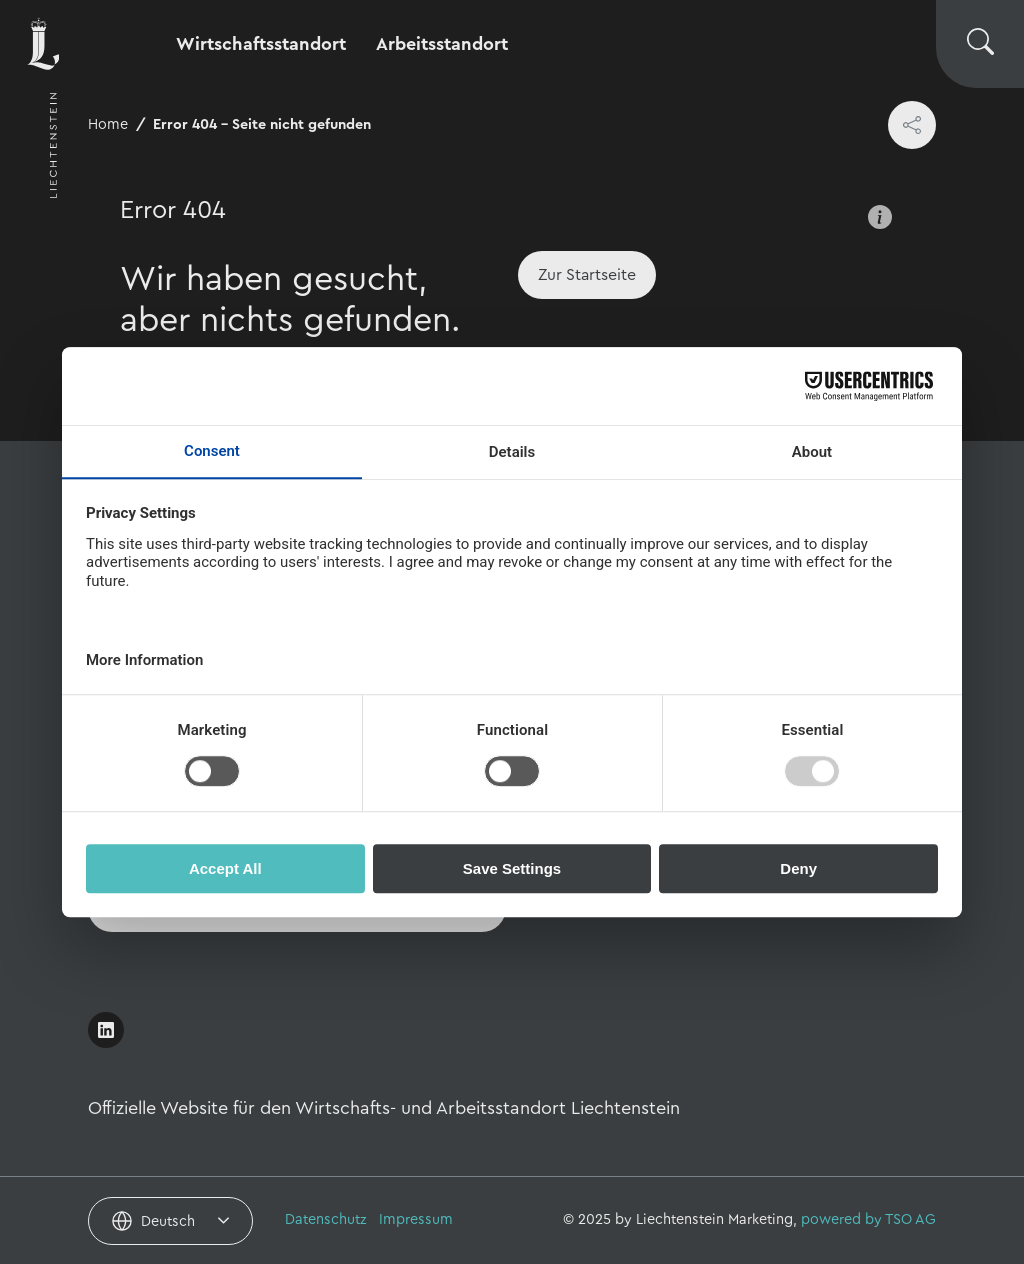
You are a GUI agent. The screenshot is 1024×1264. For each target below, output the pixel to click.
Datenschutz (326, 1219)
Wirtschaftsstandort (261, 44)
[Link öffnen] (106, 1030)
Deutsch (168, 1221)
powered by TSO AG (868, 1219)
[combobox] (170, 1221)
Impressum (416, 1219)
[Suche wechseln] (980, 44)
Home (108, 124)
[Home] (587, 275)
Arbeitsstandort (442, 44)
